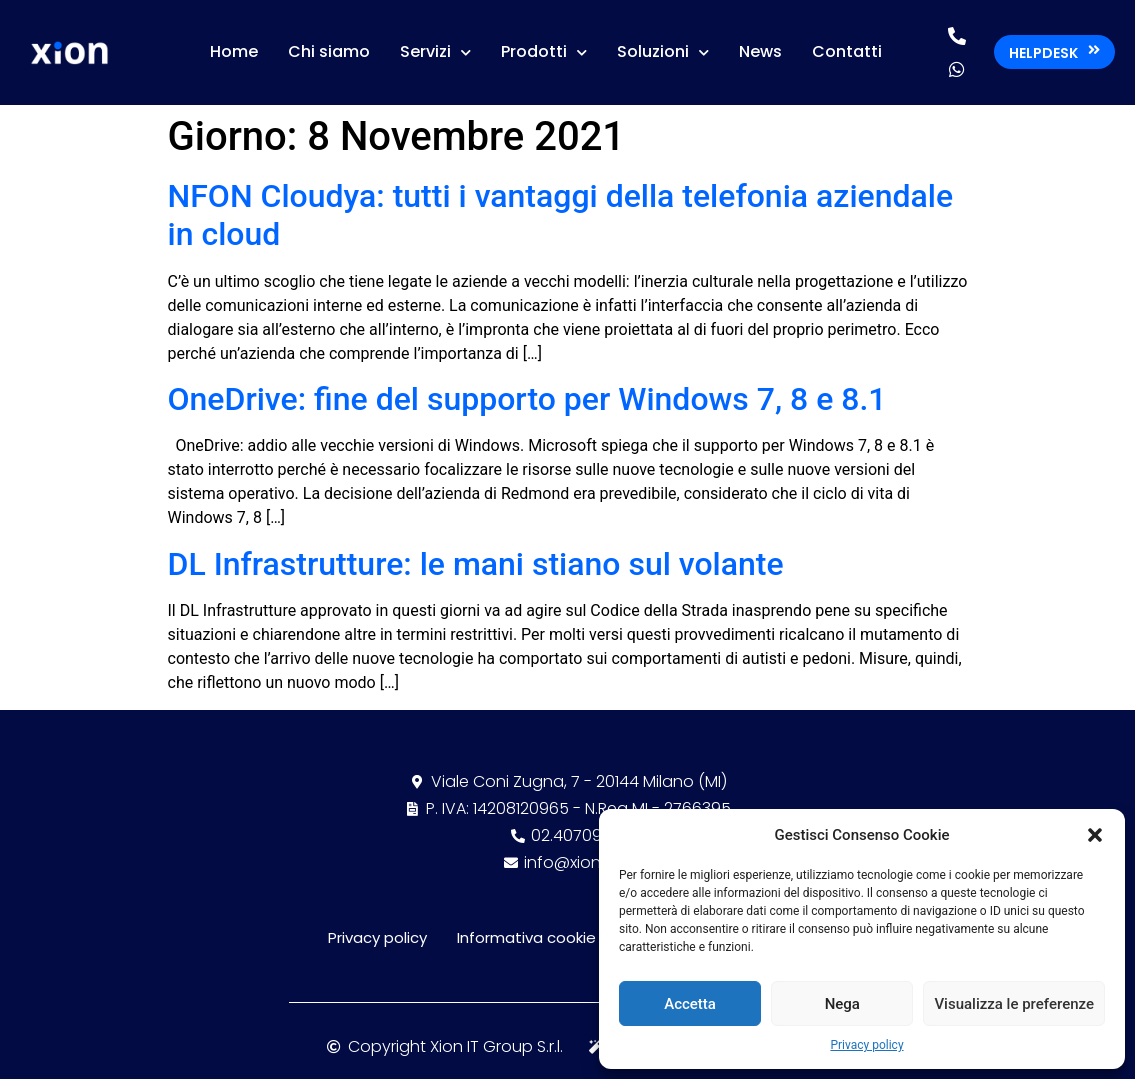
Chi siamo (329, 51)
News (760, 51)
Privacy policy (866, 1045)
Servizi (435, 52)
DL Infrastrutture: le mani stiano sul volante (476, 564)
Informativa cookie (526, 937)
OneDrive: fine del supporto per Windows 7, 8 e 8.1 (527, 399)
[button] (1095, 835)
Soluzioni (663, 52)
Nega (842, 1004)
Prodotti (544, 52)
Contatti (847, 51)
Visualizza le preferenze (1014, 1004)
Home (234, 51)
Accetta (690, 1004)
